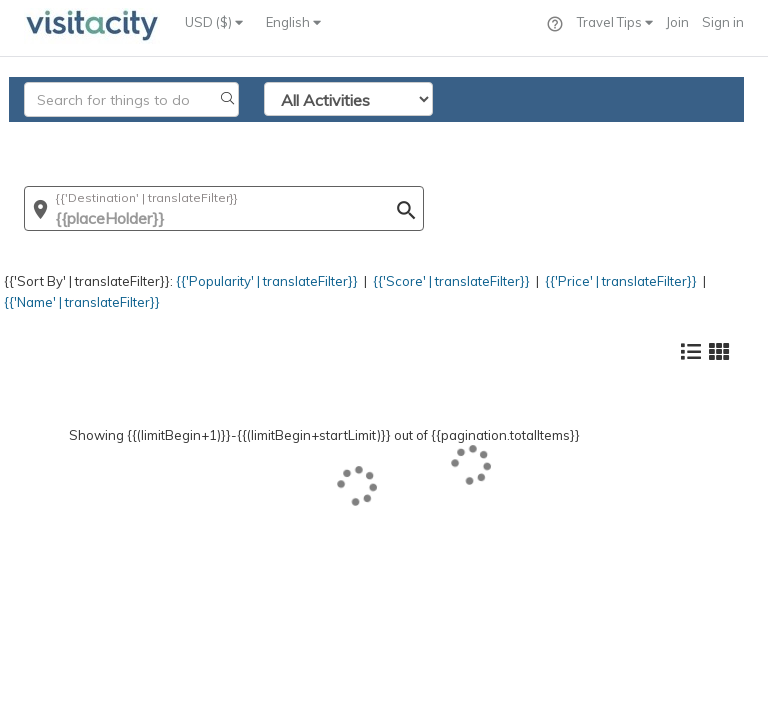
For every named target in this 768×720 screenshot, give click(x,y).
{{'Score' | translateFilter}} (451, 281)
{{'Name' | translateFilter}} (82, 302)
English (293, 22)
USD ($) (214, 22)
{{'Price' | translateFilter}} (621, 281)
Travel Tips (615, 22)
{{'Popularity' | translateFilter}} (267, 281)
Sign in (723, 22)
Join (677, 22)
